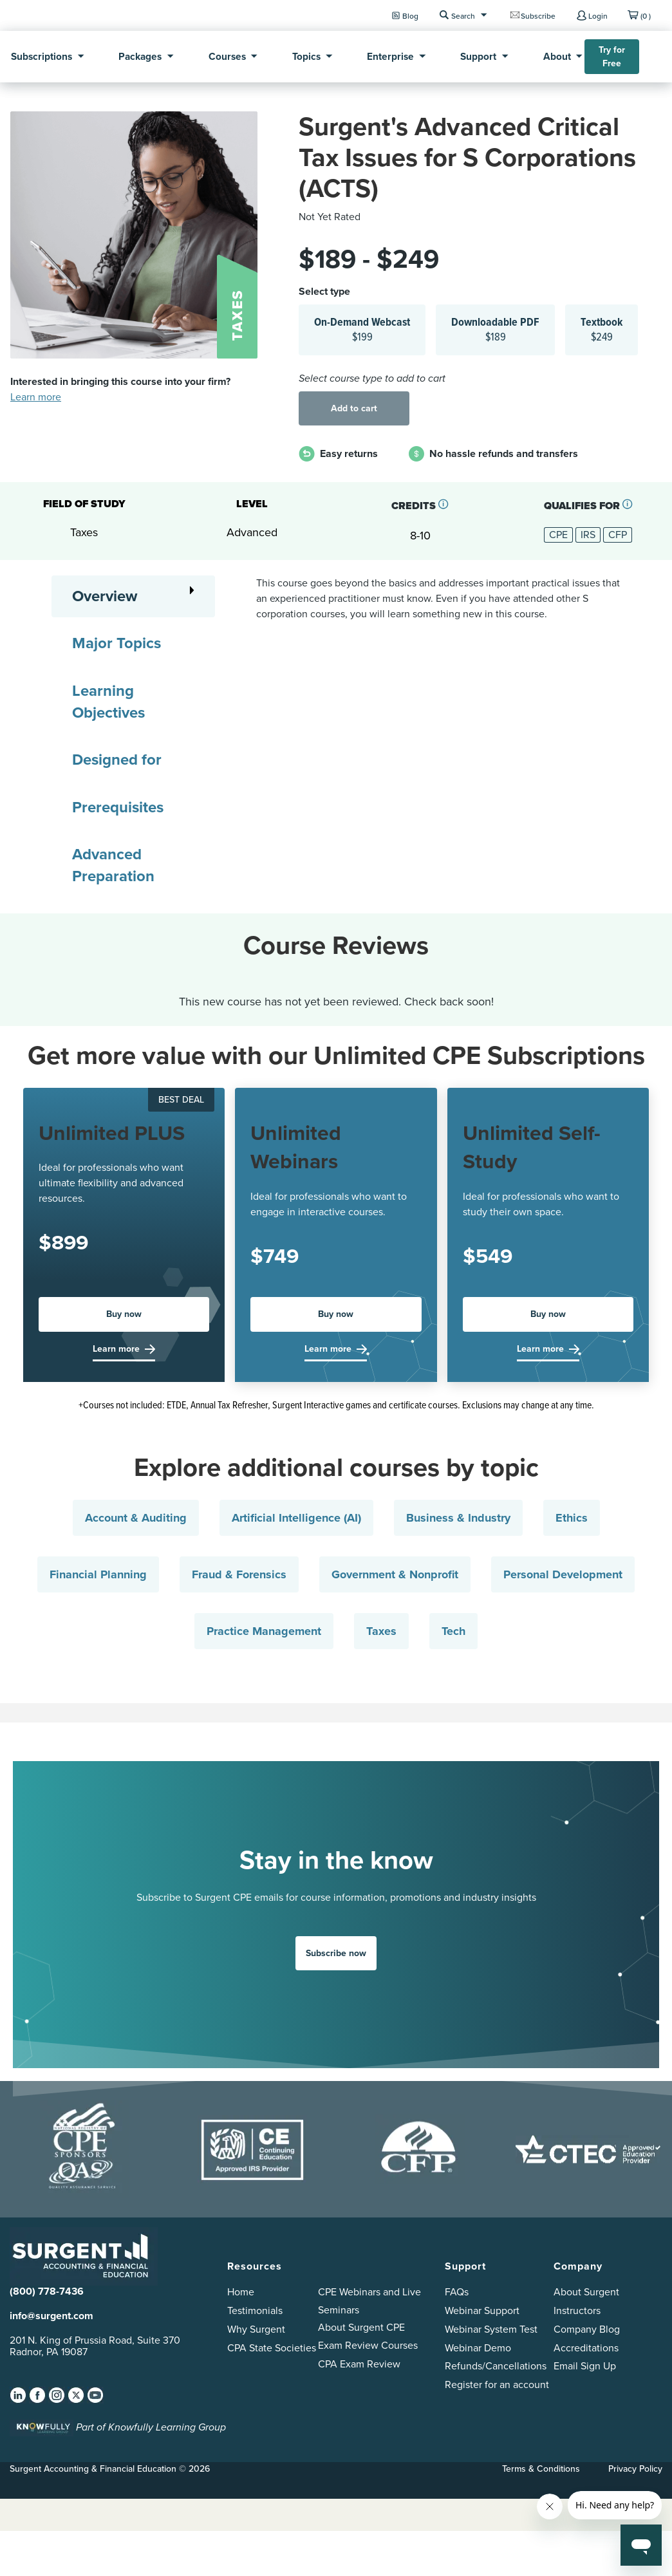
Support (478, 56)
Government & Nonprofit (394, 1574)
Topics (306, 56)
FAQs (457, 2291)
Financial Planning (98, 1574)
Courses (227, 56)
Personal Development (562, 1574)
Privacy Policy (635, 2469)
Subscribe (538, 16)
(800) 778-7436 (47, 2291)
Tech (453, 1631)
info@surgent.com (51, 2315)
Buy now (124, 1314)
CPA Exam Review (359, 2364)
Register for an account (497, 2384)
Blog (410, 16)
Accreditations (586, 2347)
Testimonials (255, 2310)
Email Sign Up (585, 2365)
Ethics (571, 1517)
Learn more (35, 396)
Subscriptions (41, 56)
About (557, 56)
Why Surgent (256, 2329)
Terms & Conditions (541, 2469)
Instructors (577, 2310)
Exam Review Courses (368, 2345)
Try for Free (612, 56)
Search (463, 16)
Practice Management (264, 1631)
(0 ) (645, 16)
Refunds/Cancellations (495, 2365)
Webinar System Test (491, 2329)
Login (598, 16)
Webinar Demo (478, 2347)
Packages (140, 56)
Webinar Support (482, 2310)
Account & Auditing (136, 1517)
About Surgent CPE (361, 2327)
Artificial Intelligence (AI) (296, 1517)
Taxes (381, 1631)
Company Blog (587, 2329)
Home (240, 2291)
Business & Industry (458, 1517)
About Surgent (586, 2291)
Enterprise (390, 56)
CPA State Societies (271, 2347)
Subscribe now (336, 1953)
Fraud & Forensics (239, 1574)
